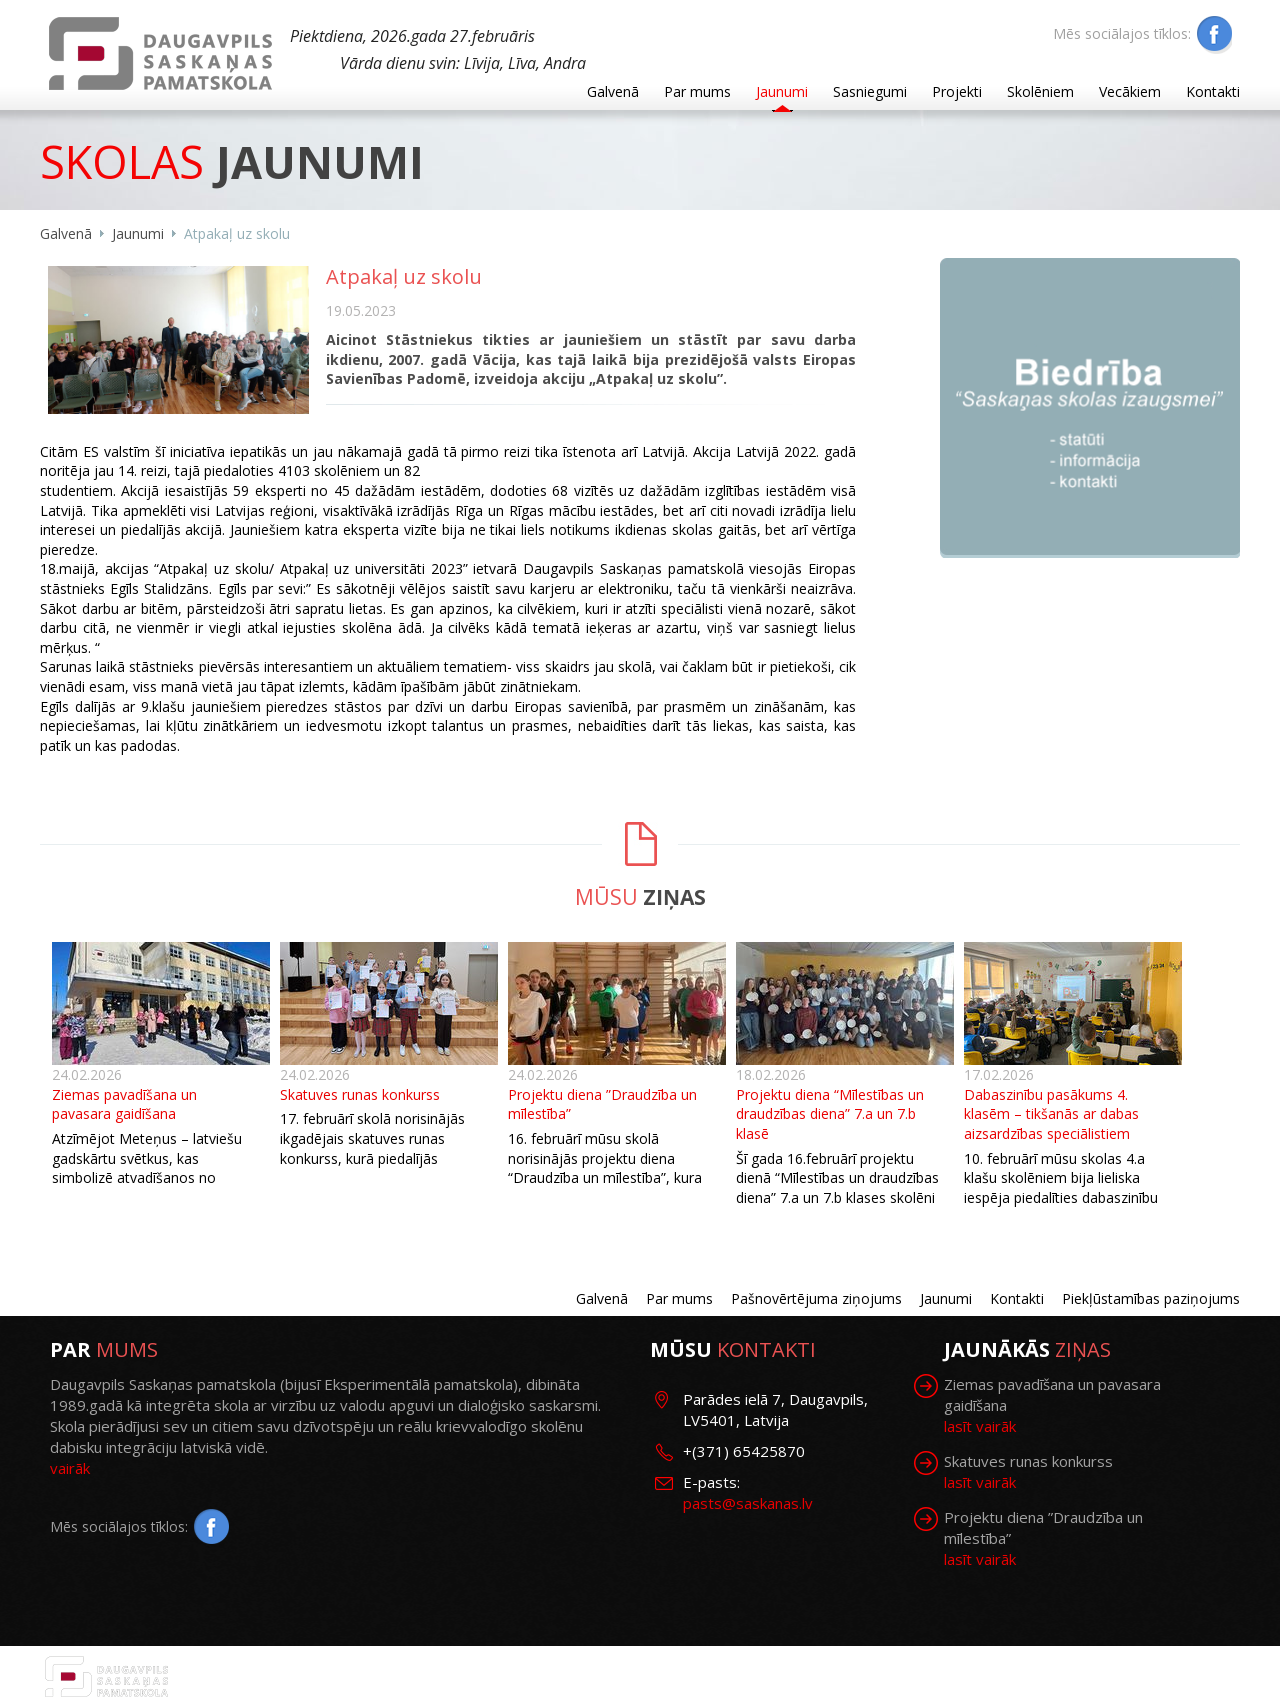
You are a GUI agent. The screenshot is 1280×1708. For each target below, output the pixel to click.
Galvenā (613, 91)
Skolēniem (1040, 91)
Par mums (697, 91)
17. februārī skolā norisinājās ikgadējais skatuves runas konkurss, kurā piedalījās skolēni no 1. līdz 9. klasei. (372, 1148)
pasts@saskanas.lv (748, 1503)
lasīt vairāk (980, 1426)
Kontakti (1213, 91)
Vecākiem (1130, 91)
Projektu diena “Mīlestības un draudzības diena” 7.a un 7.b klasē (830, 1114)
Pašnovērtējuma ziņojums (816, 1298)
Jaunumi (782, 91)
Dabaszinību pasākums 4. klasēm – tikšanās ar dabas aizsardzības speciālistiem (1051, 1114)
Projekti (957, 91)
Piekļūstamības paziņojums (1151, 1298)
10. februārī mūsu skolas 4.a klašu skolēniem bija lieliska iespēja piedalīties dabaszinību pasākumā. (1061, 1188)
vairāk (70, 1468)
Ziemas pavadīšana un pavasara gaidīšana (124, 1104)
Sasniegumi (870, 91)
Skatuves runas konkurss (360, 1094)
